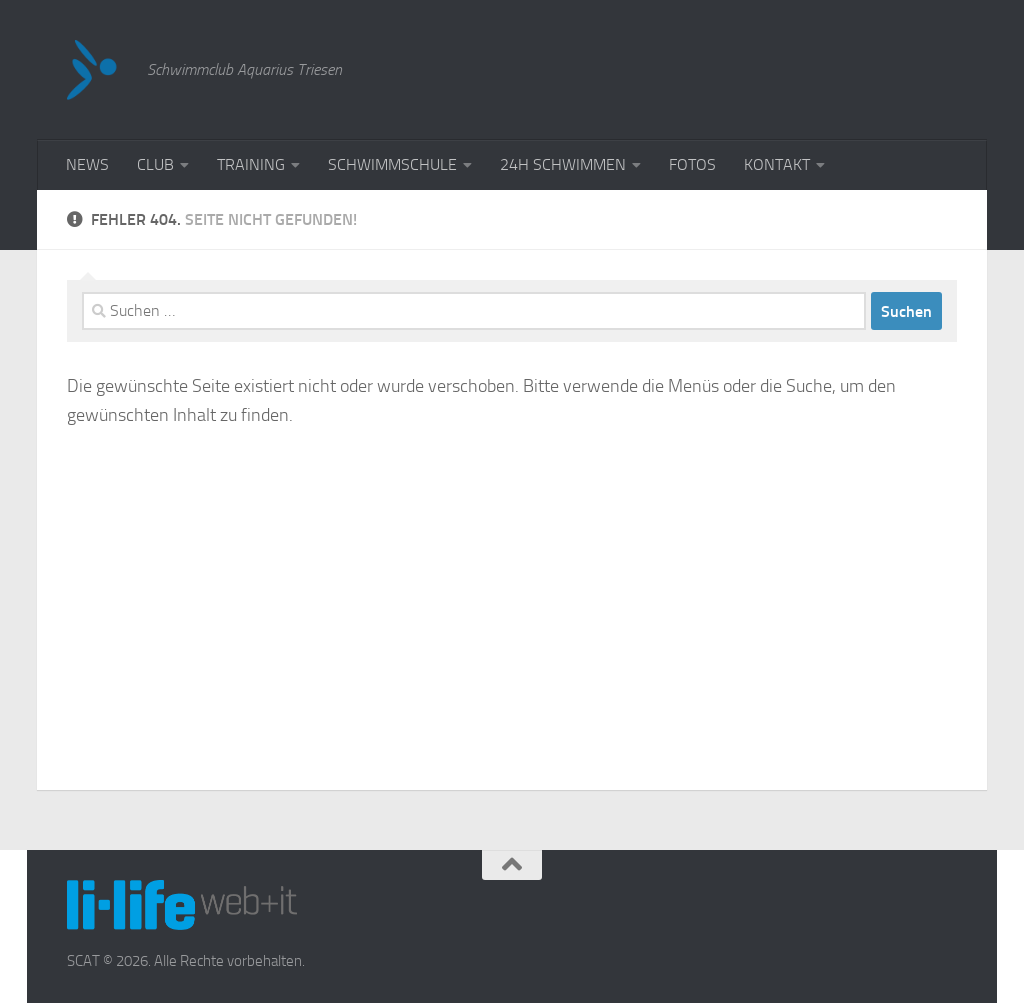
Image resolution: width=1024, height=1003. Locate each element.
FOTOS (692, 164)
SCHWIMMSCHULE (392, 164)
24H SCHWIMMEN (563, 164)
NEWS (87, 164)
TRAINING (251, 164)
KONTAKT (777, 164)
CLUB (155, 164)
